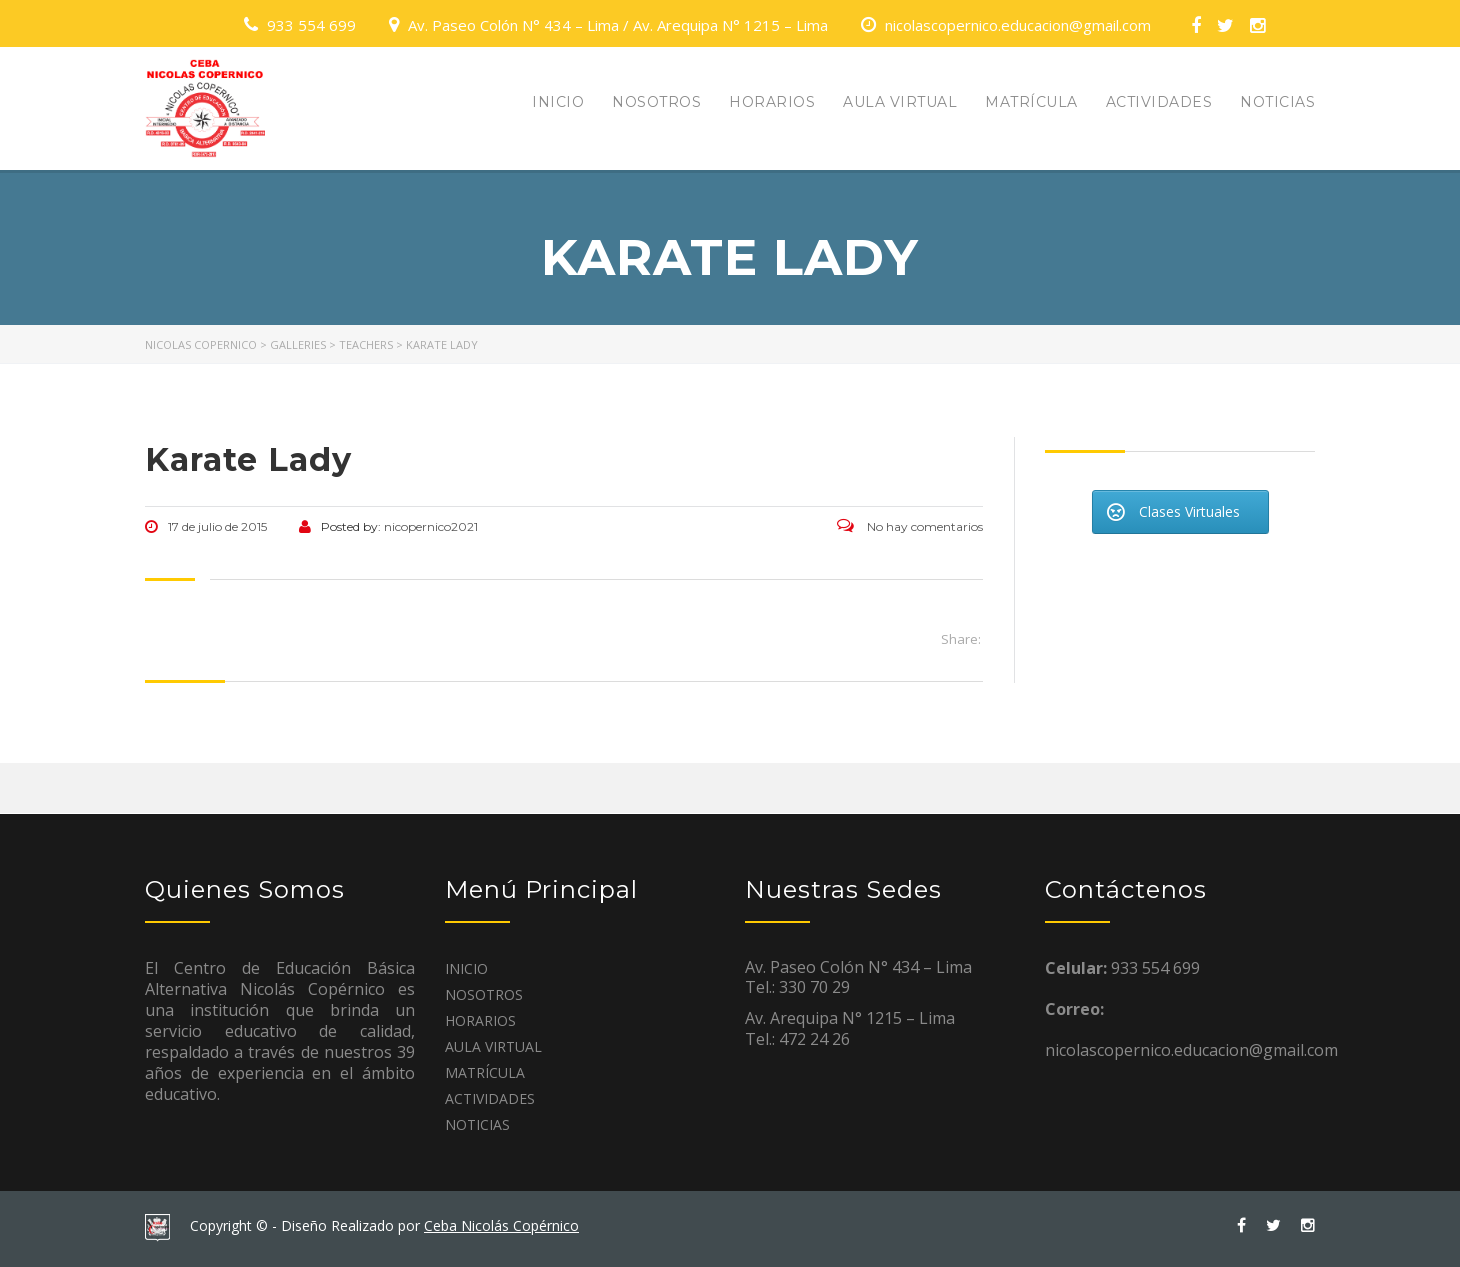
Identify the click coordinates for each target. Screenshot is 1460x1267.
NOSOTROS (656, 102)
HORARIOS (772, 102)
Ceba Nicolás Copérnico (501, 1225)
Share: (961, 639)
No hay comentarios (910, 526)
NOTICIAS (1277, 102)
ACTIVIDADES (1159, 102)
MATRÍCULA (1031, 102)
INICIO (558, 102)
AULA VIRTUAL (900, 102)
